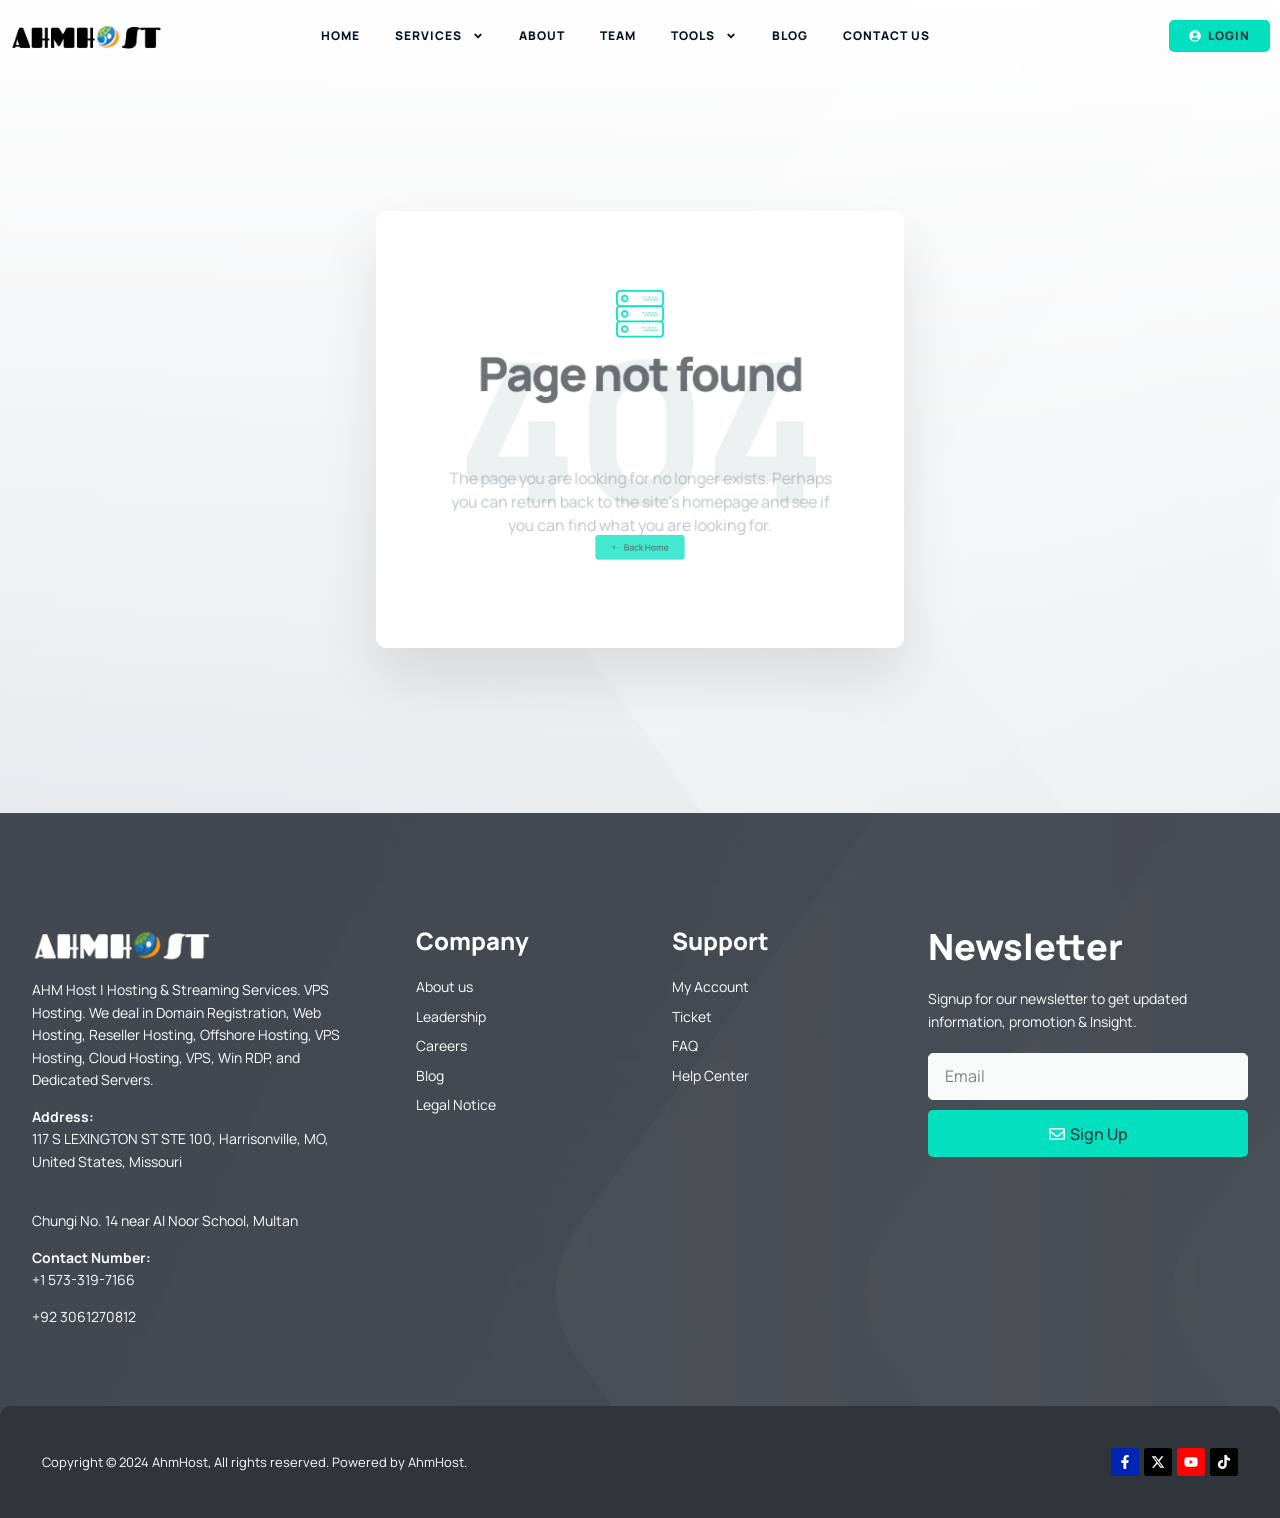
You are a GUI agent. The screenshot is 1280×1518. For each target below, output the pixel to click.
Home (340, 35)
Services (439, 36)
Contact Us (886, 35)
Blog (790, 35)
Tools (704, 36)
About (542, 35)
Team (618, 35)
